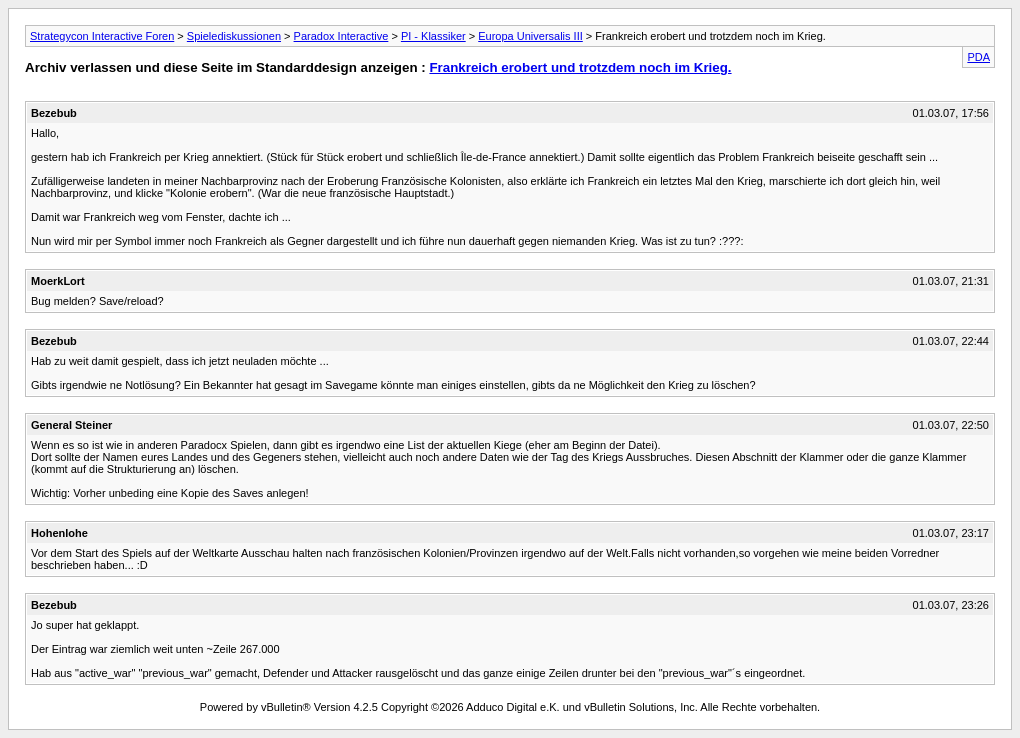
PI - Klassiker (433, 36)
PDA (978, 57)
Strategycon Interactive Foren (102, 36)
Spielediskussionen (234, 36)
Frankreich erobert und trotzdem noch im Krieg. (580, 67)
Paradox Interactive (341, 36)
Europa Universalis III (530, 36)
